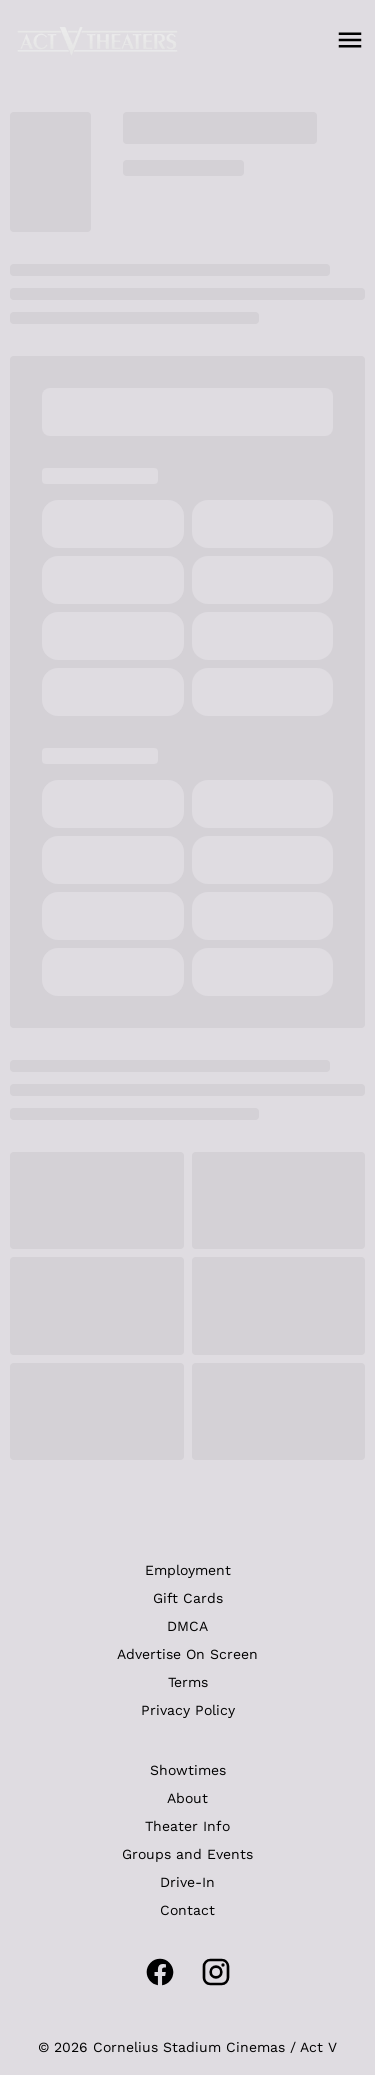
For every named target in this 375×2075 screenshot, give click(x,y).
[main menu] (350, 40)
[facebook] (160, 1972)
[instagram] (216, 1972)
